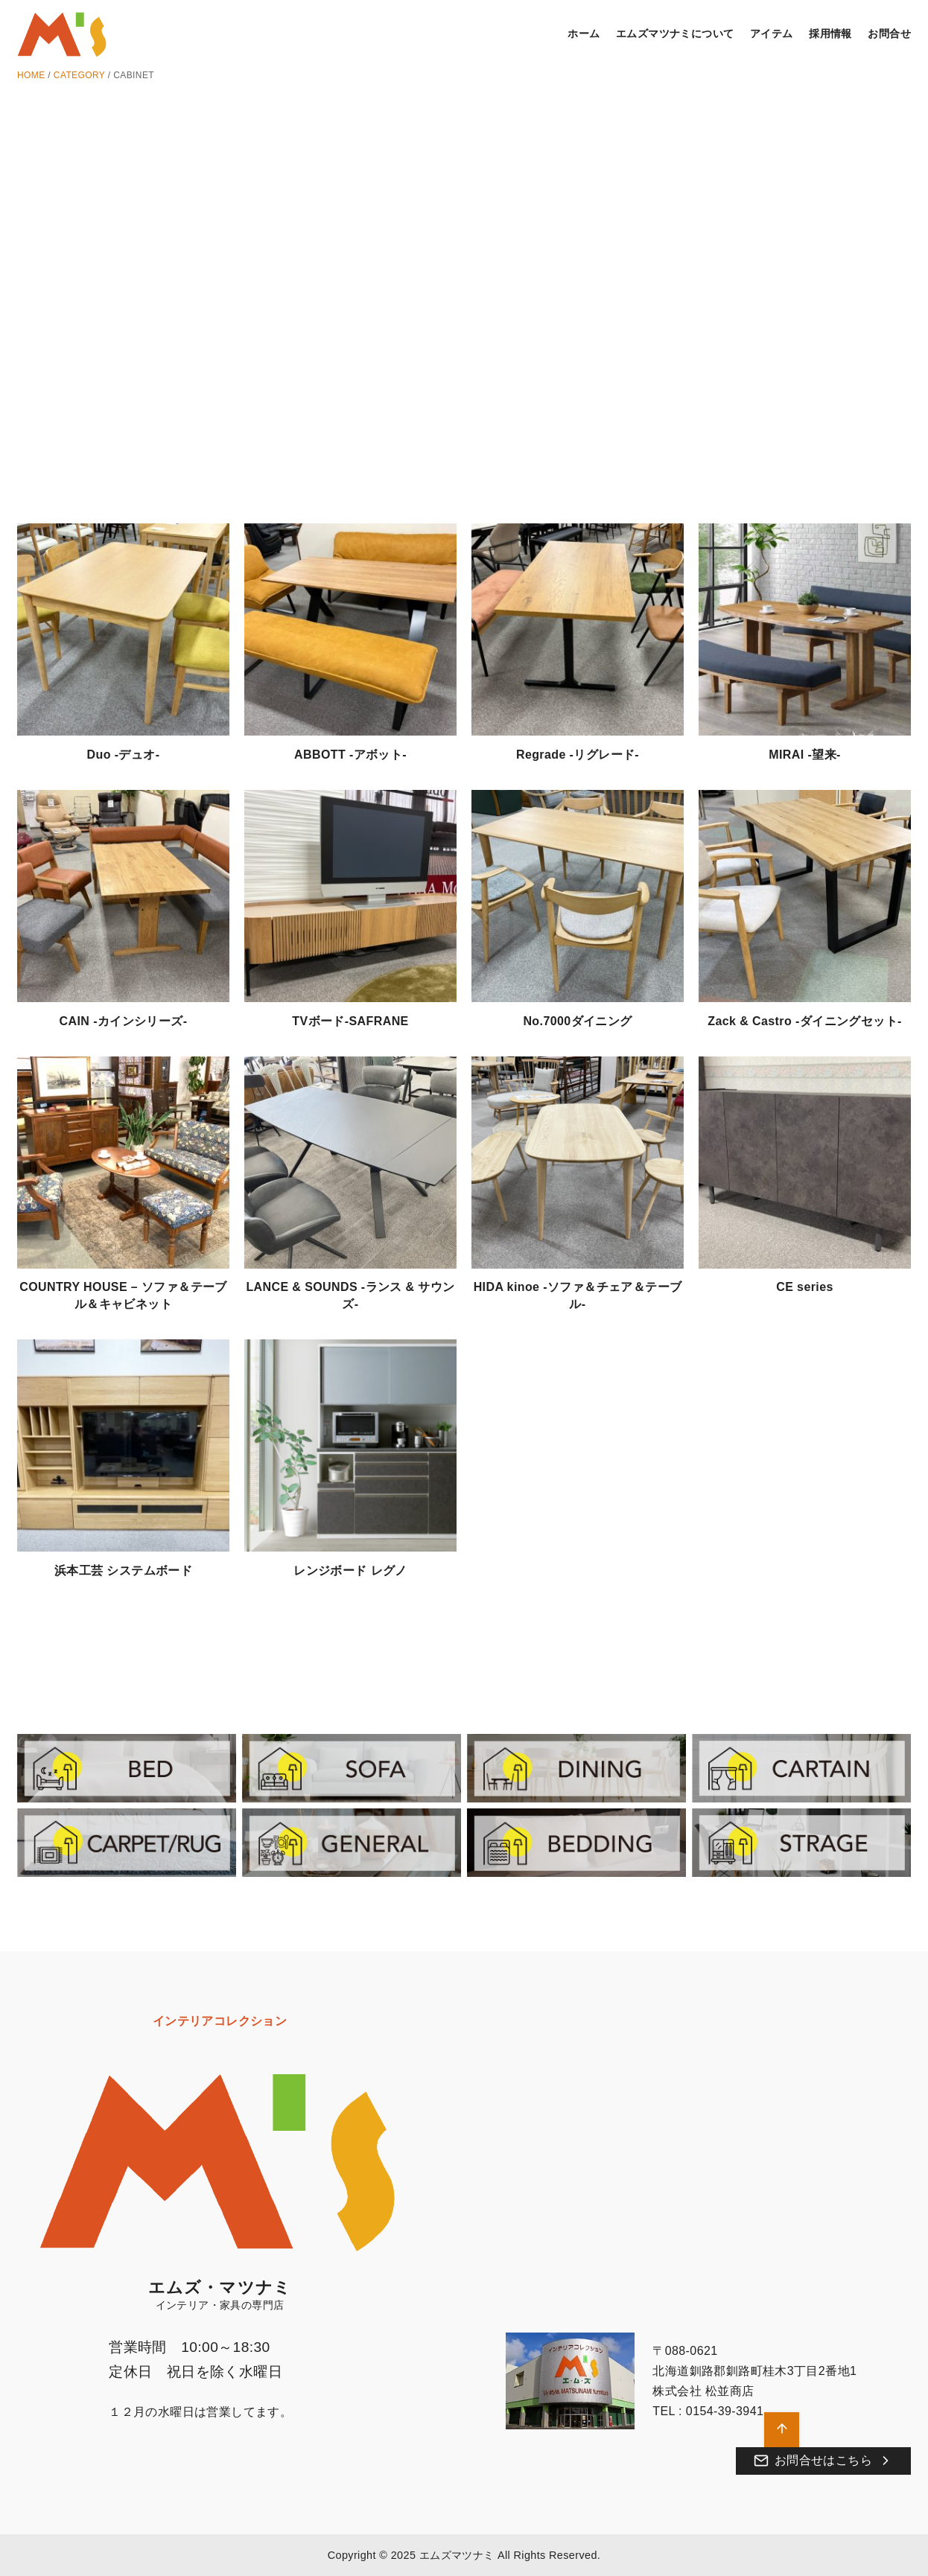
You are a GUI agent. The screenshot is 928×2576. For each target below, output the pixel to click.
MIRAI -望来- (804, 754)
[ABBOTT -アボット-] (350, 631)
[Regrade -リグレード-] (577, 631)
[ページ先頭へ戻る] (781, 2429)
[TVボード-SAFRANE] (350, 898)
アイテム (771, 33)
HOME (31, 75)
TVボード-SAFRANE (350, 1021)
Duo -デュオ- (123, 754)
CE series (804, 1287)
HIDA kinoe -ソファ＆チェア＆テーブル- (578, 1295)
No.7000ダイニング (577, 1021)
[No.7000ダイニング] (577, 898)
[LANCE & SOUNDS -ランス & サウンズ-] (350, 1164)
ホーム (584, 33)
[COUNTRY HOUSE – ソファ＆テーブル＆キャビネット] (123, 1164)
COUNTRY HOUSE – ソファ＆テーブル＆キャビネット (123, 1295)
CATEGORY (79, 75)
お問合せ (889, 33)
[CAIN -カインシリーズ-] (123, 898)
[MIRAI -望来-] (805, 631)
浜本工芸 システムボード (123, 1570)
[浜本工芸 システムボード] (123, 1447)
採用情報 (830, 33)
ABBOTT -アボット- (350, 754)
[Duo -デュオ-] (123, 631)
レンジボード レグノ (350, 1570)
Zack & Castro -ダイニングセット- (804, 1021)
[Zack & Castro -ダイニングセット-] (805, 898)
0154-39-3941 (724, 2411)
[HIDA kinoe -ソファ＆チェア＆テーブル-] (577, 1164)
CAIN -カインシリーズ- (124, 1021)
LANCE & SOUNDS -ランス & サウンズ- (350, 1295)
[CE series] (805, 1164)
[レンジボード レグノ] (350, 1447)
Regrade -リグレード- (577, 754)
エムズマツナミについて (675, 33)
